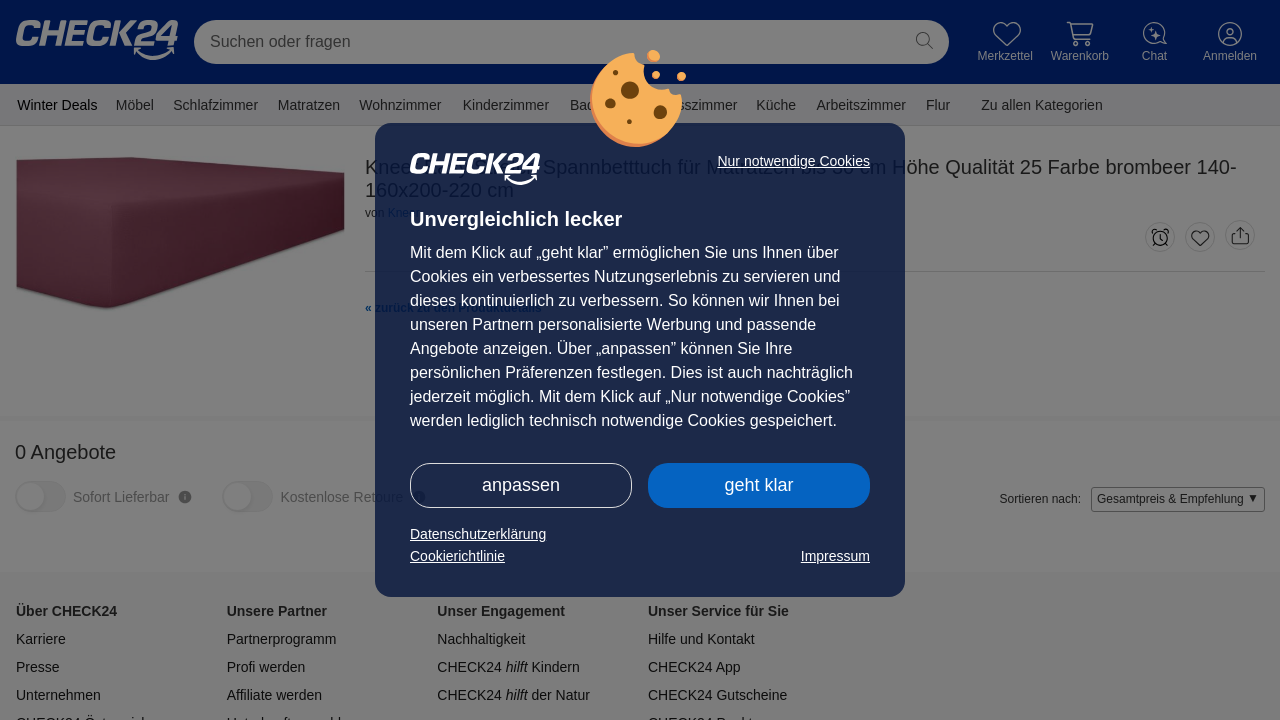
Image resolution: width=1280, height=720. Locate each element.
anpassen (521, 485)
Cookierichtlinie (457, 556)
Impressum (835, 556)
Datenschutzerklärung (478, 534)
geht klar (758, 485)
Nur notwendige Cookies (793, 161)
